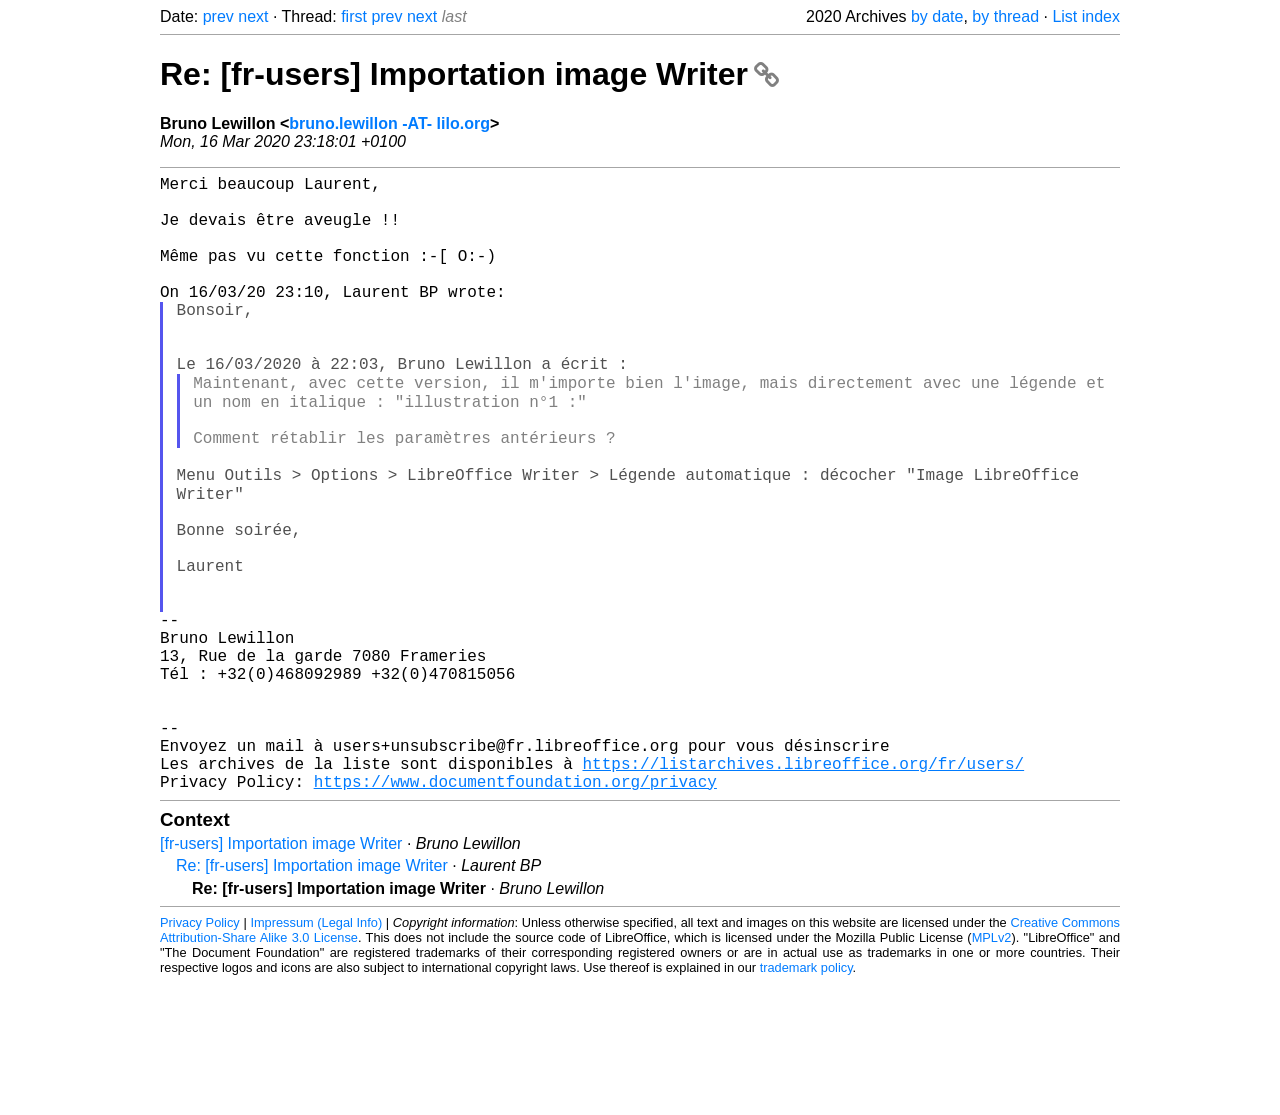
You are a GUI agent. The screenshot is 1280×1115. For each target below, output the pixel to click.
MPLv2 (992, 1069)
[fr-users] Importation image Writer (281, 975)
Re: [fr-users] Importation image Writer (469, 74)
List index (1086, 16)
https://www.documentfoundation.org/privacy (515, 913)
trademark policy (806, 1099)
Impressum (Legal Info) (316, 1054)
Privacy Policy (200, 1054)
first (354, 16)
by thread (1005, 16)
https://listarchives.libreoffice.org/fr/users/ (803, 891)
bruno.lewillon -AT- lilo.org (389, 123)
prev (218, 16)
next (253, 16)
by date (937, 16)
